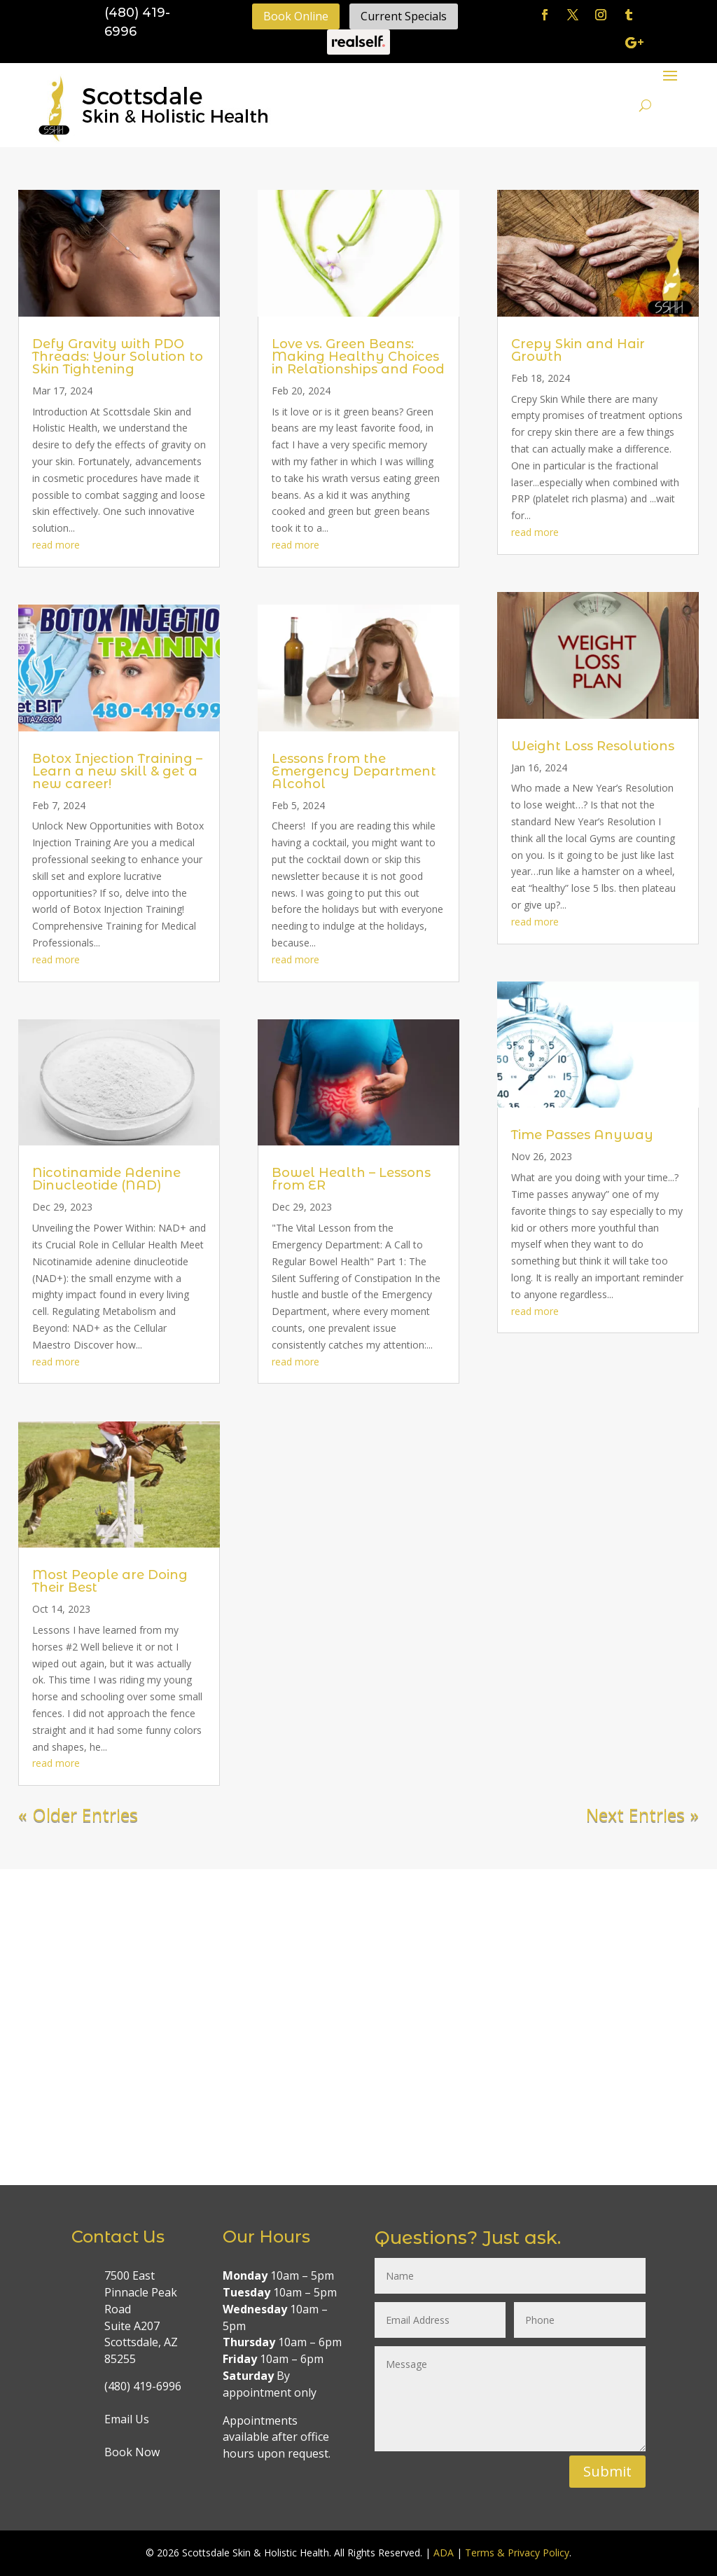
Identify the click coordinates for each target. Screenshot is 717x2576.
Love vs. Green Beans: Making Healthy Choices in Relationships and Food (358, 356)
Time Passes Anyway (582, 1135)
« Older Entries (78, 1814)
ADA (443, 2552)
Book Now (132, 2452)
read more (56, 544)
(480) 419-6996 (142, 2386)
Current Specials (404, 16)
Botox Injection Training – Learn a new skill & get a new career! (117, 771)
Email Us (126, 2419)
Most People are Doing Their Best (110, 1581)
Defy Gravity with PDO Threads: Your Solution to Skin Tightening (117, 356)
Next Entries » (642, 1814)
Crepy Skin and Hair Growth (578, 350)
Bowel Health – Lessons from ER (351, 1179)
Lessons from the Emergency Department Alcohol (354, 771)
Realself (358, 42)
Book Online (295, 16)
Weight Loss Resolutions (592, 746)
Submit (607, 2471)
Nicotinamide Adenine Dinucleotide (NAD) (106, 1179)
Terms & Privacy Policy (517, 2552)
